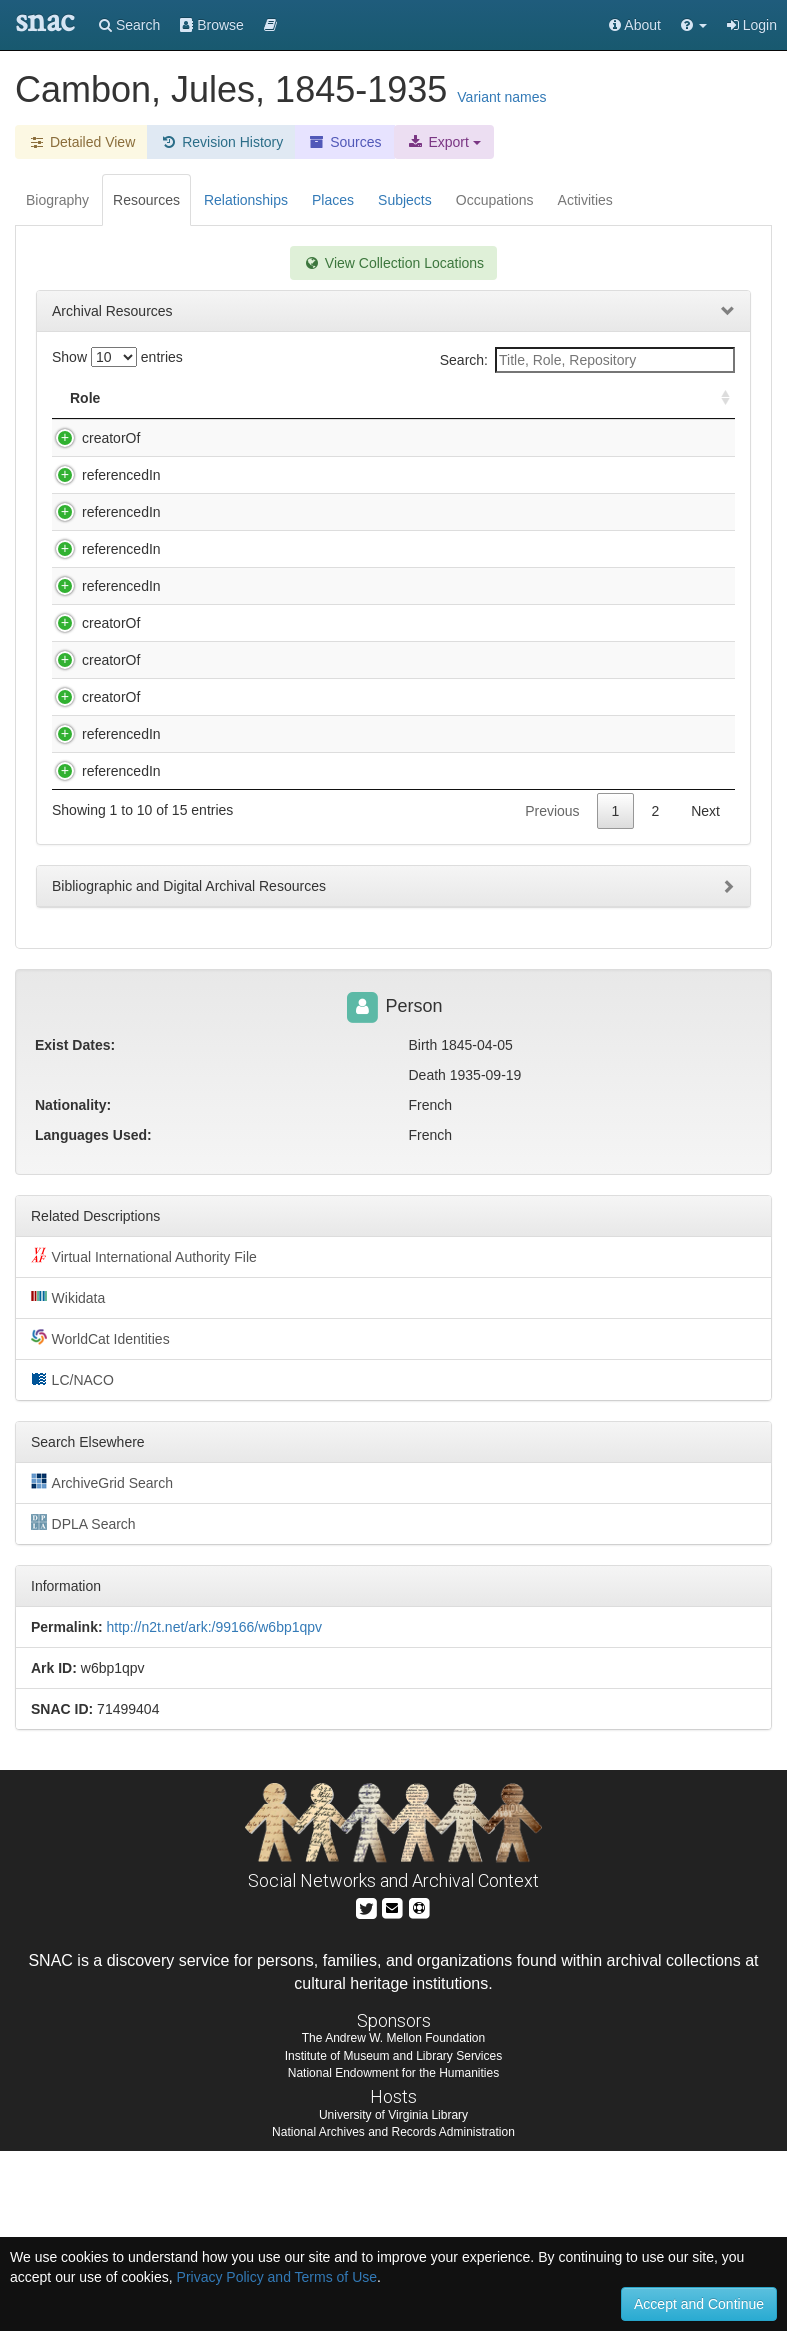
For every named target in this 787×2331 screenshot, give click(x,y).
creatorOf (91, 438)
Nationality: (73, 1285)
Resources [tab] (146, 200)
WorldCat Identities (100, 1518)
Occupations (495, 200)
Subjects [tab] (405, 200)
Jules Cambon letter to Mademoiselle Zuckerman (313, 797)
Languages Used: (93, 1315)
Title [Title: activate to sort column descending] (183, 398)
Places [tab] (333, 200)
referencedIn (101, 495)
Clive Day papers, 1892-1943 (251, 569)
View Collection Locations (393, 263)
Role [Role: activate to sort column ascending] (85, 398)
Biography (57, 200)
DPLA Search (83, 1703)
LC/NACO (72, 1559)
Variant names (501, 97)
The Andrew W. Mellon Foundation (393, 2218)
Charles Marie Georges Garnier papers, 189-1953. (317, 532)
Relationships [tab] (246, 200)
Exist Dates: (75, 1225)
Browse (212, 25)
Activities (585, 200)
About (635, 25)
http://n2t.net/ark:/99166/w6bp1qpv (214, 1807)
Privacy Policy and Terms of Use (277, 2277)
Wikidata (68, 1477)
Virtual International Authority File (144, 1436)
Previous (552, 991)
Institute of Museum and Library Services (393, 2236)
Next (705, 991)
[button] (694, 25)
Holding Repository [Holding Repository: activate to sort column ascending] (574, 398)
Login (752, 25)
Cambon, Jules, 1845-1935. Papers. (273, 438)
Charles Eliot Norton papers (247, 495)
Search (129, 25)
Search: (587, 360)
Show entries (117, 357)
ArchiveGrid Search (102, 1662)
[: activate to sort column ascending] (717, 398)
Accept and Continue (699, 2304)
